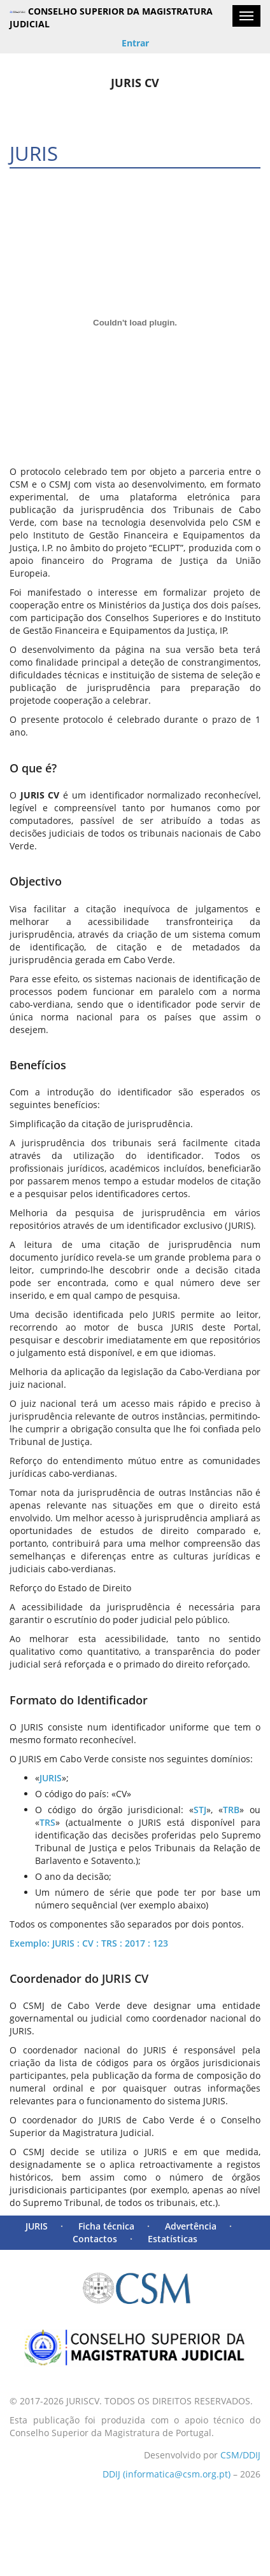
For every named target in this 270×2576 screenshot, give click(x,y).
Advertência (191, 2226)
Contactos (95, 2239)
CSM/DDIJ (240, 2455)
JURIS (36, 2226)
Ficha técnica (106, 2226)
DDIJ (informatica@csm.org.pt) (167, 2474)
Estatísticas (172, 2239)
